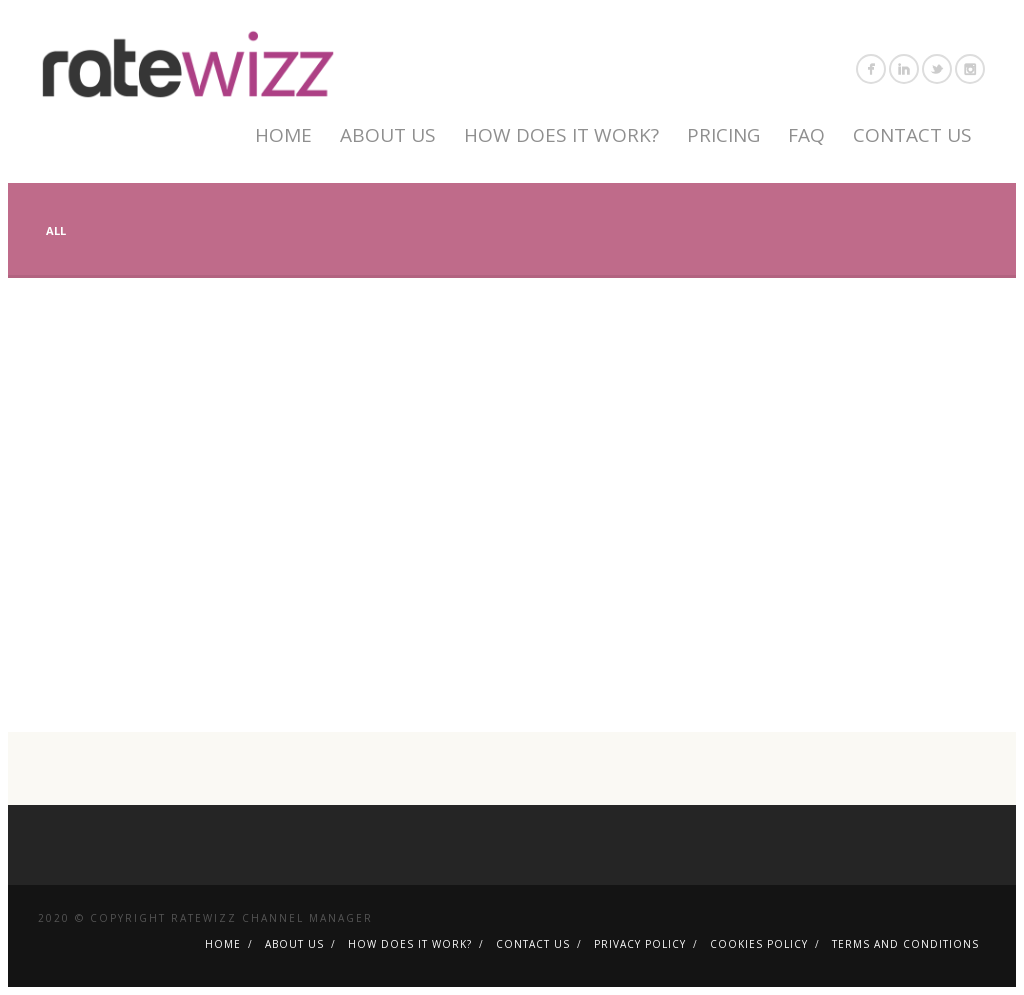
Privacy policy (640, 944)
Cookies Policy (759, 944)
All (56, 230)
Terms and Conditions (905, 944)
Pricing (723, 135)
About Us (388, 135)
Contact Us (912, 135)
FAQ (806, 135)
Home (283, 135)
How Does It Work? (561, 135)
